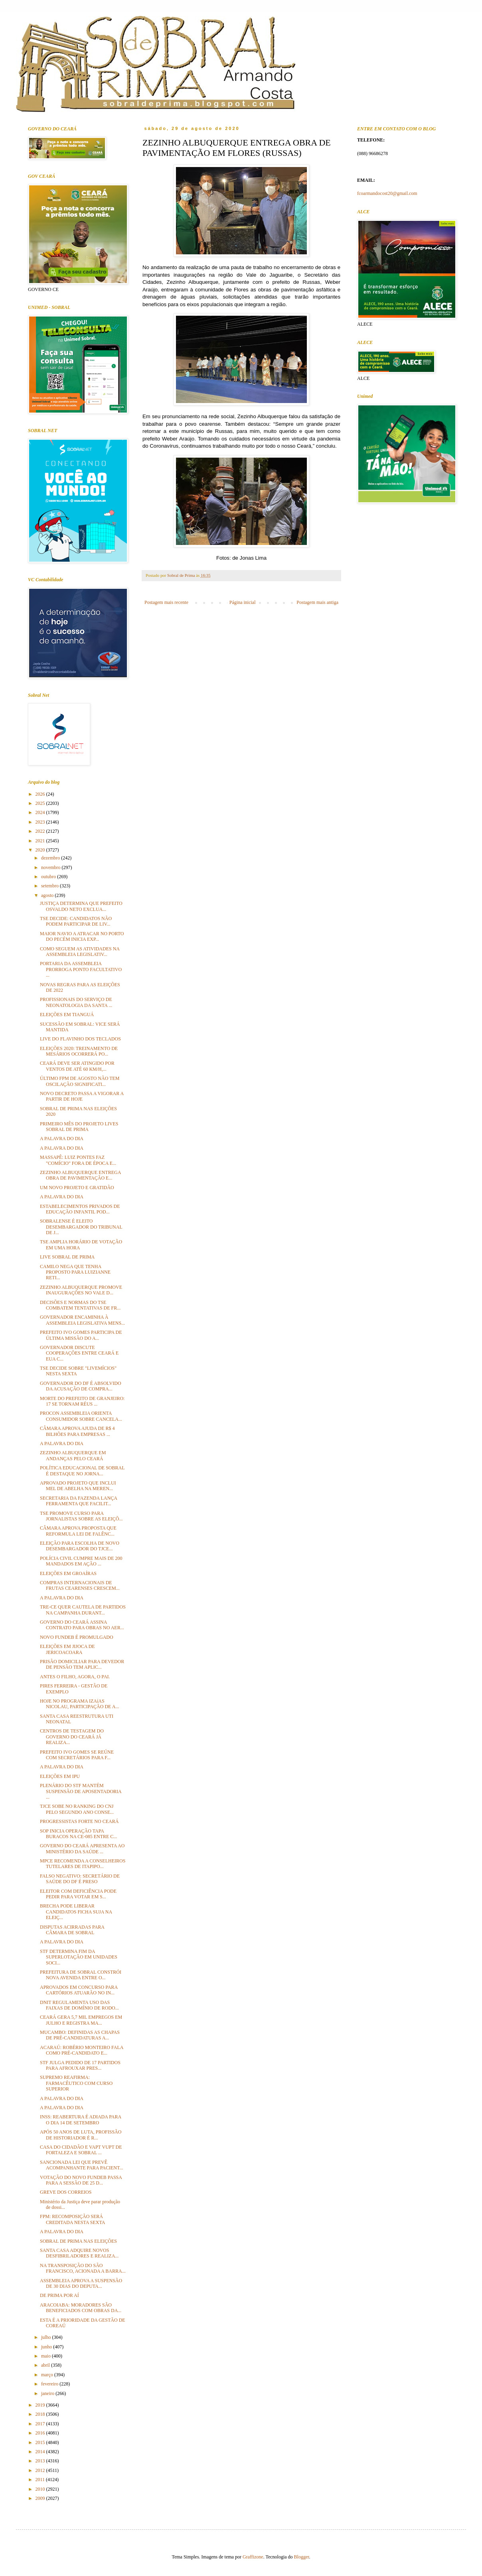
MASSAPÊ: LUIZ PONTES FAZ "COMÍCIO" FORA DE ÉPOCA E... (78, 1160)
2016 (41, 2433)
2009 (41, 2498)
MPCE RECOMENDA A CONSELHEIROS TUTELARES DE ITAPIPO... (82, 1863)
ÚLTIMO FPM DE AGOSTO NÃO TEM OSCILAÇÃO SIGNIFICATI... (79, 1081)
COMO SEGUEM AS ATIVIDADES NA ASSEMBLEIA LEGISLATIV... (79, 951)
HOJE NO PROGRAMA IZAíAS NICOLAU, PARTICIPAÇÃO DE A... (79, 1703)
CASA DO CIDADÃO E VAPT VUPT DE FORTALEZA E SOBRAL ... (81, 2149)
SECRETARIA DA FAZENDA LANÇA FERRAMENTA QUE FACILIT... (78, 1500)
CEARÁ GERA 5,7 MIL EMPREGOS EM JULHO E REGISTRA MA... (81, 2019)
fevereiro (50, 2384)
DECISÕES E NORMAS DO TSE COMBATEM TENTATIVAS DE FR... (80, 1305)
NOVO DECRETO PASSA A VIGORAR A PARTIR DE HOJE (82, 1096)
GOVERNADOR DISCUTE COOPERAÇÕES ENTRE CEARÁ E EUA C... (79, 1353)
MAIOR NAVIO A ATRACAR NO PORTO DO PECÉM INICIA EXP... (82, 936)
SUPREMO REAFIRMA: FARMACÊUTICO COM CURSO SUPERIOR (76, 2083)
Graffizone (253, 2557)
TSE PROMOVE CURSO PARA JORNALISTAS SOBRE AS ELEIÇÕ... (81, 1516)
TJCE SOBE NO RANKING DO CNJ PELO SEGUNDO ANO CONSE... (77, 1809)
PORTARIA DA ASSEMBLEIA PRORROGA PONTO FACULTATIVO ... (81, 969)
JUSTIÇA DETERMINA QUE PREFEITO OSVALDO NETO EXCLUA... (81, 906)
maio (46, 2356)
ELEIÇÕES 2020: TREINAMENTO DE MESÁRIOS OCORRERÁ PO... (79, 1051)
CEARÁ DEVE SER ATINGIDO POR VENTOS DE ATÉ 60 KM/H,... (77, 1066)
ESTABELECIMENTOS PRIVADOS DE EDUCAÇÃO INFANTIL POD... (80, 1209)
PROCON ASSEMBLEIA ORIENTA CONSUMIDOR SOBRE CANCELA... (81, 1416)
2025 (41, 803)
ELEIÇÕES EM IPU (60, 1776)
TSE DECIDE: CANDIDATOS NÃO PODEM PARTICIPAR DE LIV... (76, 921)
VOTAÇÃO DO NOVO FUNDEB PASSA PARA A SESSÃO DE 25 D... (81, 2180)
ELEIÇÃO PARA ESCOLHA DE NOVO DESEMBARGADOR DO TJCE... (79, 1545)
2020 (41, 850)
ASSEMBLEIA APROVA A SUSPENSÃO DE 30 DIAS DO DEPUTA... (81, 2283)
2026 (41, 794)
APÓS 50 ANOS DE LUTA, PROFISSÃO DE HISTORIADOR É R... (80, 2134)
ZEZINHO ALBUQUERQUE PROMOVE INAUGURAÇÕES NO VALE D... (81, 1290)
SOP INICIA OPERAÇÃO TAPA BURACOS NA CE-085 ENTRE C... (78, 1833)
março (47, 2374)
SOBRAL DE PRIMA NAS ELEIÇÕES (78, 2241)
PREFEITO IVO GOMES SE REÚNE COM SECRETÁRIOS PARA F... (77, 1754)
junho (47, 2347)
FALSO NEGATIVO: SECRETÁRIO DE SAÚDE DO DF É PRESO (80, 1878)
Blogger (301, 2557)
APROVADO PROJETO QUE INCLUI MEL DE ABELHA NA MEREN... (78, 1485)
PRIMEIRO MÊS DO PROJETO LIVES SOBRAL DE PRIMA (79, 1126)
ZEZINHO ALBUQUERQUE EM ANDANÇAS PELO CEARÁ (73, 1455)
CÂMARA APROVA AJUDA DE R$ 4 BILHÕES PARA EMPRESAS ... (77, 1431)
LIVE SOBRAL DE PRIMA (67, 1257)
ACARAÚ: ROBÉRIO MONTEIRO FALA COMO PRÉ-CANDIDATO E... (81, 2050)
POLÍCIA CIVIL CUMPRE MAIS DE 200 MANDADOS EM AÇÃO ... (81, 1561)
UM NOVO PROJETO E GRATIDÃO (77, 1187)
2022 (41, 831)
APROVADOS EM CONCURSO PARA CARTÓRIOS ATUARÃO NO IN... (78, 1990)
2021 (41, 841)
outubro (49, 876)
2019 (41, 2405)
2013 (41, 2461)
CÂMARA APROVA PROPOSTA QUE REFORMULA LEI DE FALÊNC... (78, 1530)
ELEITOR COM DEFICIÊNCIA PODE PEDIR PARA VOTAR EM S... (78, 1894)
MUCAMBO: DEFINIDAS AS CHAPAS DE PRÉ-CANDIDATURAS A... (80, 2035)
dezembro (51, 858)
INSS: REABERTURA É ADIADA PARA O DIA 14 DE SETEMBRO (80, 2119)
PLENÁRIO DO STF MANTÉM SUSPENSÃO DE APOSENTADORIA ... (80, 1791)
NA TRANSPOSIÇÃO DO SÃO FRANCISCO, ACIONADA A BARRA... (83, 2268)
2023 (41, 822)
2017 (41, 2424)
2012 (41, 2470)
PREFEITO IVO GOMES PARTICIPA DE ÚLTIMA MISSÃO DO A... (81, 1335)
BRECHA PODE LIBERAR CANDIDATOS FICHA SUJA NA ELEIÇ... (76, 1911)
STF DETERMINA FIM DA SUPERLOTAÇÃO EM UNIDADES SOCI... (78, 1957)
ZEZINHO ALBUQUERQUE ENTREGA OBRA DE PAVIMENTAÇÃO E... (80, 1175)
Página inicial (242, 602)
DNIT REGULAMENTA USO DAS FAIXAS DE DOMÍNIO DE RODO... (79, 2005)
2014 (41, 2451)
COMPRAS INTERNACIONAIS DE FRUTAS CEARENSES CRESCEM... (80, 1585)
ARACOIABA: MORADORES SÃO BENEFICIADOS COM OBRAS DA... (80, 2307)
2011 (41, 2479)
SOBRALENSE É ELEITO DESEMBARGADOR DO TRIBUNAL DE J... (81, 1226)
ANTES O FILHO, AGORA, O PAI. (75, 1676)
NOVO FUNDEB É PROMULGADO (76, 1637)
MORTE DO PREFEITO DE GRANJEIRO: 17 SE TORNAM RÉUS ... (82, 1401)
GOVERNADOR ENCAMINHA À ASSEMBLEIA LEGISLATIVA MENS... (82, 1319)
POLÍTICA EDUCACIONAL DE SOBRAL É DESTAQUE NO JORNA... (82, 1470)
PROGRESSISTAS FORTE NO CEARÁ (79, 1821)
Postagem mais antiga (317, 602)
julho (46, 2337)
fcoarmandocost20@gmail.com (387, 193)
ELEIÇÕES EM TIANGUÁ (67, 1014)
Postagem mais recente (166, 602)
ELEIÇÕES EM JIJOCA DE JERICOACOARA (67, 1649)
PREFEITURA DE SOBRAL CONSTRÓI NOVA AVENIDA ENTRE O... (80, 1974)
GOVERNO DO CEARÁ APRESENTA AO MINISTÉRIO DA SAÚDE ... (82, 1848)
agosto (48, 895)
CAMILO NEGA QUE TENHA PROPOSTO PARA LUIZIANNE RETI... (75, 1272)
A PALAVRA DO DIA (61, 1138)
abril (46, 2365)
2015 (41, 2442)
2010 (41, 2489)
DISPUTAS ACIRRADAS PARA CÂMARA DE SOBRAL (72, 1929)
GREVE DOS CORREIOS (65, 2192)
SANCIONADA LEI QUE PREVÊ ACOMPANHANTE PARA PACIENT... (81, 2165)
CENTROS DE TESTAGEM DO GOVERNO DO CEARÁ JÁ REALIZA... (72, 1736)
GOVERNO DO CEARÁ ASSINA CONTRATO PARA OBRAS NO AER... (82, 1624)
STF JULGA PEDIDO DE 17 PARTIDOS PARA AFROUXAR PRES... (80, 2065)
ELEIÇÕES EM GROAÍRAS (68, 1573)
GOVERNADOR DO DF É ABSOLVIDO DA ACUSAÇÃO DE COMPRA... (80, 1386)
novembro (51, 867)
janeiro (48, 2393)
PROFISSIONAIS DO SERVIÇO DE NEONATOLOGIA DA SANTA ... (76, 1002)
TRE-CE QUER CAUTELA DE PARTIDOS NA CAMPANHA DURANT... (83, 1609)
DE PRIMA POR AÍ (59, 2295)
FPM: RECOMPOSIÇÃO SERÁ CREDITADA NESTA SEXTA (72, 2219)
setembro (50, 886)
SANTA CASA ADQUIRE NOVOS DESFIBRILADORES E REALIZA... (79, 2253)
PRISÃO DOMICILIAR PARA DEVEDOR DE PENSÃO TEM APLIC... (82, 1664)
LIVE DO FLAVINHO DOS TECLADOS (80, 1039)
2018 (41, 2414)
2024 (41, 812)
